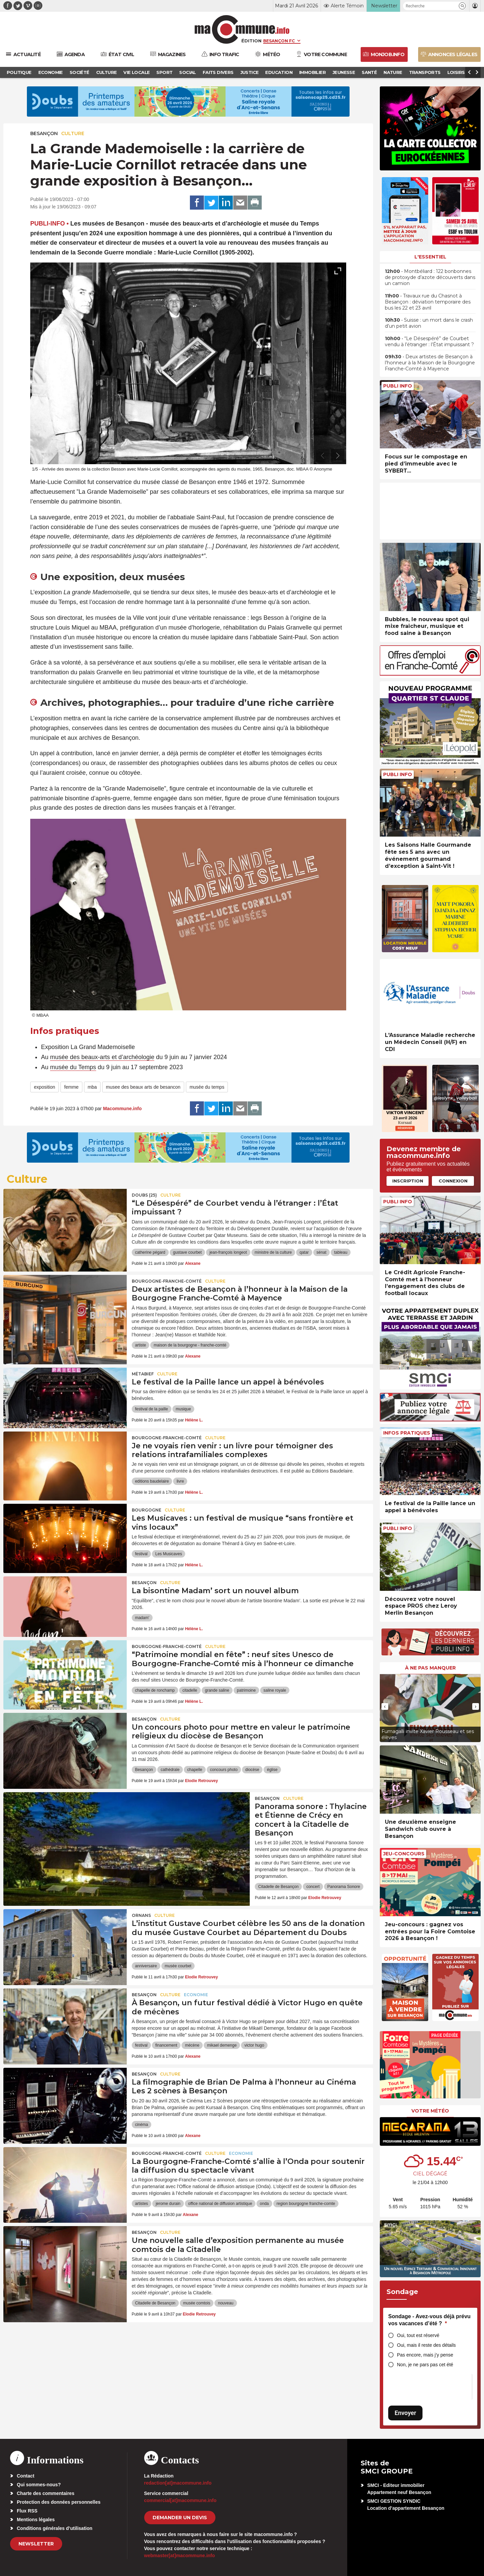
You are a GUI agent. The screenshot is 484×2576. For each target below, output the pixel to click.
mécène (192, 2045)
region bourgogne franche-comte (306, 2203)
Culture (72, 133)
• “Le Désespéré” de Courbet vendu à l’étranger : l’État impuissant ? (429, 341)
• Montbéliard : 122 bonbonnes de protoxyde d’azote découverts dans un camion (430, 277)
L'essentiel (430, 257)
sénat (321, 1252)
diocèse (252, 1769)
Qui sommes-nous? (39, 2484)
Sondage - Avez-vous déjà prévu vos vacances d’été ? (429, 2320)
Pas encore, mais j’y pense (425, 2355)
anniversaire (146, 1966)
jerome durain (168, 2203)
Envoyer (405, 2412)
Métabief (143, 1373)
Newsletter (36, 2544)
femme (71, 1087)
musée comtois (196, 2303)
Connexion (453, 1180)
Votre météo (430, 2111)
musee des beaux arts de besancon (143, 1087)
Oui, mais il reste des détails (426, 2345)
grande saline (217, 1690)
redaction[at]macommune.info (178, 2483)
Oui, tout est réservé (418, 2335)
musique (183, 1409)
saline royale (275, 1690)
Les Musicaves (168, 1554)
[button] (462, 5)
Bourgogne (146, 1510)
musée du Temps (73, 1067)
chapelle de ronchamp (155, 1690)
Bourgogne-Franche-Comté (167, 1281)
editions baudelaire (152, 1481)
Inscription (407, 1180)
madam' (142, 1617)
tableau (340, 1252)
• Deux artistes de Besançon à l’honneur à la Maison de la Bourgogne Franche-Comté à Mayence (430, 363)
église (272, 1769)
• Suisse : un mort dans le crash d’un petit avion (429, 323)
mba (92, 1087)
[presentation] (322, 455)
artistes (141, 2203)
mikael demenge (222, 2045)
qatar (304, 1252)
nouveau (225, 2303)
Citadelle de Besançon (278, 1886)
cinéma (141, 2124)
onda (264, 2203)
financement (166, 2045)
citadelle (190, 1690)
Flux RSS (27, 2510)
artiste (140, 1345)
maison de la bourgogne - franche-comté (190, 1345)
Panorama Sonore (343, 1886)
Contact (25, 2476)
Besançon (44, 133)
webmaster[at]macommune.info (179, 2555)
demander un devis (180, 2517)
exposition (44, 1087)
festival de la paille (151, 1409)
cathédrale (170, 1769)
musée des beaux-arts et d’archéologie (102, 1057)
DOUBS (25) (144, 1195)
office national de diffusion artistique (220, 2203)
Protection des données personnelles (58, 2502)
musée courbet (178, 1966)
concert (312, 1886)
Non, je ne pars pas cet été (425, 2364)
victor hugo (254, 2045)
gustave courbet (187, 1252)
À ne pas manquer (430, 1668)
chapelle (194, 1769)
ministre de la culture (273, 1252)
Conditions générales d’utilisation (54, 2528)
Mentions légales (36, 2519)
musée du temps (207, 1087)
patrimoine (246, 1690)
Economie (196, 1994)
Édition (251, 40)
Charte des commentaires (45, 2493)
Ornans (141, 1915)
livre (180, 1481)
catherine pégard (150, 1252)
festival (141, 1554)
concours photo (224, 1769)
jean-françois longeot (228, 1252)
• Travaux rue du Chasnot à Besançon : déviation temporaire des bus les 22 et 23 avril (428, 302)
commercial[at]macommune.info (180, 2500)
